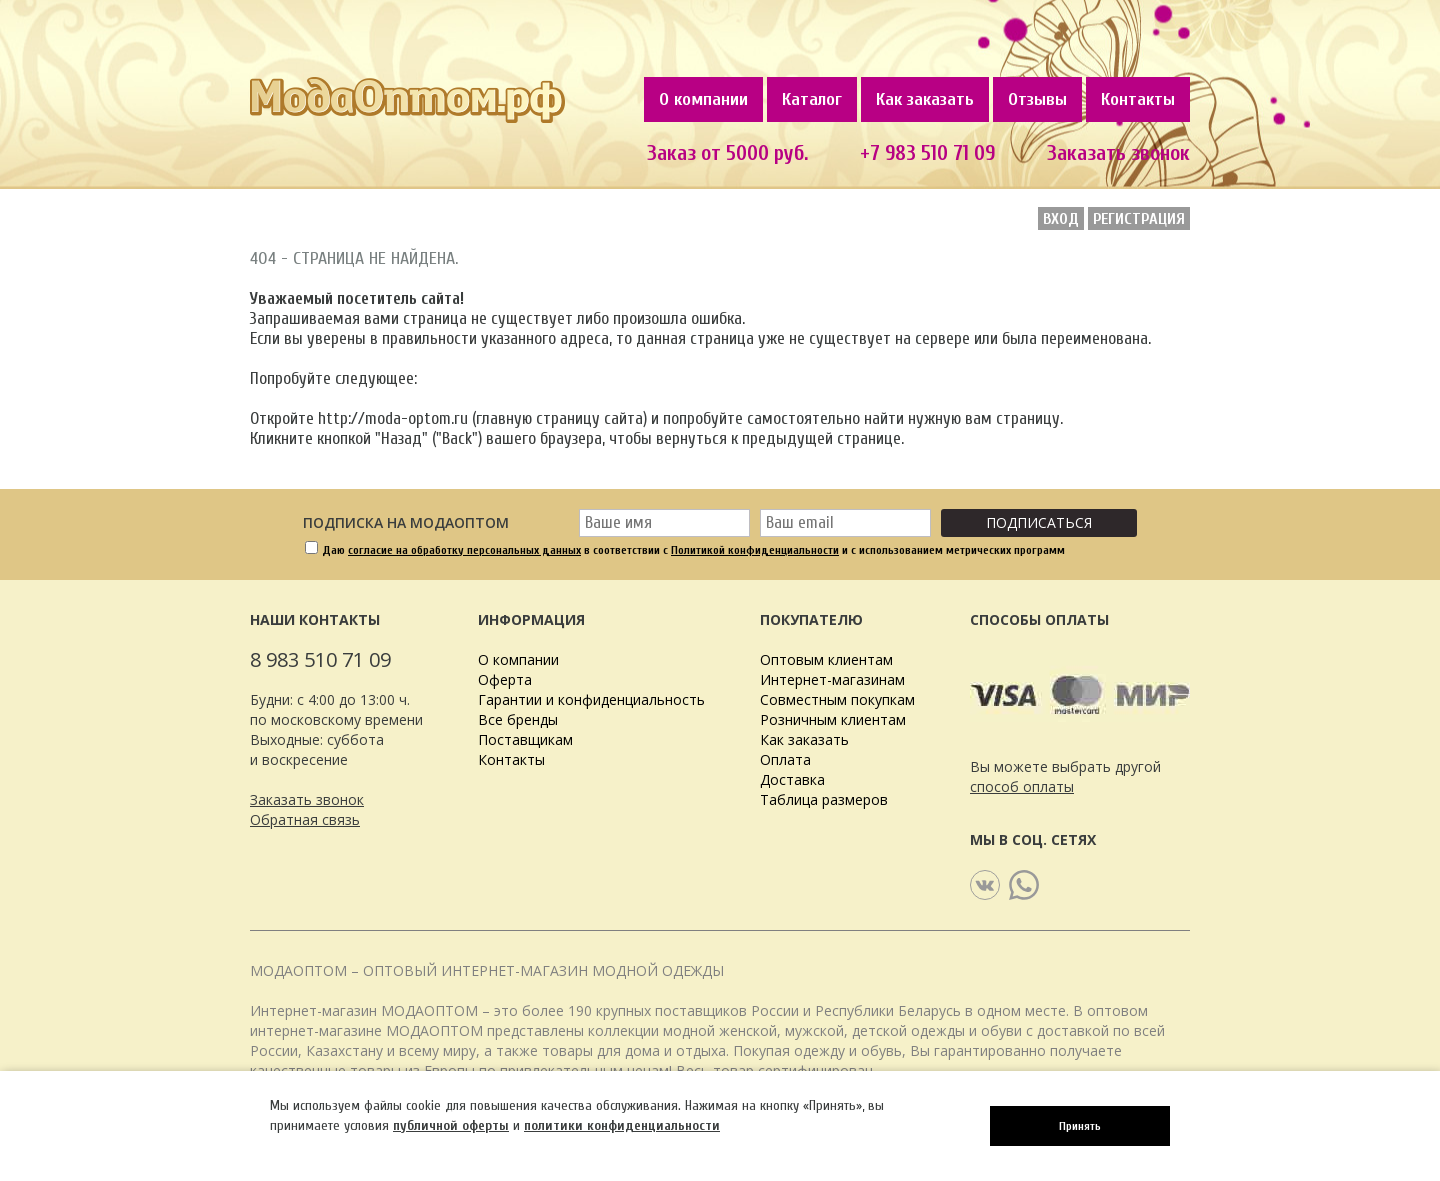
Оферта (505, 679)
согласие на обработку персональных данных (464, 550)
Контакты (1138, 99)
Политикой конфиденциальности (755, 550)
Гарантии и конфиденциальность (591, 699)
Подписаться (1039, 522)
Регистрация (1139, 219)
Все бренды (518, 719)
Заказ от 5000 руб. (727, 153)
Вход (1061, 219)
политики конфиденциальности (622, 1125)
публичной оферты (451, 1125)
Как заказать (925, 99)
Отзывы (1037, 99)
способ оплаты (1022, 786)
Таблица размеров (824, 799)
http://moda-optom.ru (393, 418)
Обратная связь (305, 819)
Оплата (785, 759)
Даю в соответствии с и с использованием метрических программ (693, 550)
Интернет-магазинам (832, 679)
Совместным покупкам (837, 699)
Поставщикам (525, 739)
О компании (703, 99)
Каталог (812, 99)
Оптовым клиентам (826, 659)
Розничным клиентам (833, 719)
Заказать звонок (1118, 153)
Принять (1080, 1126)
